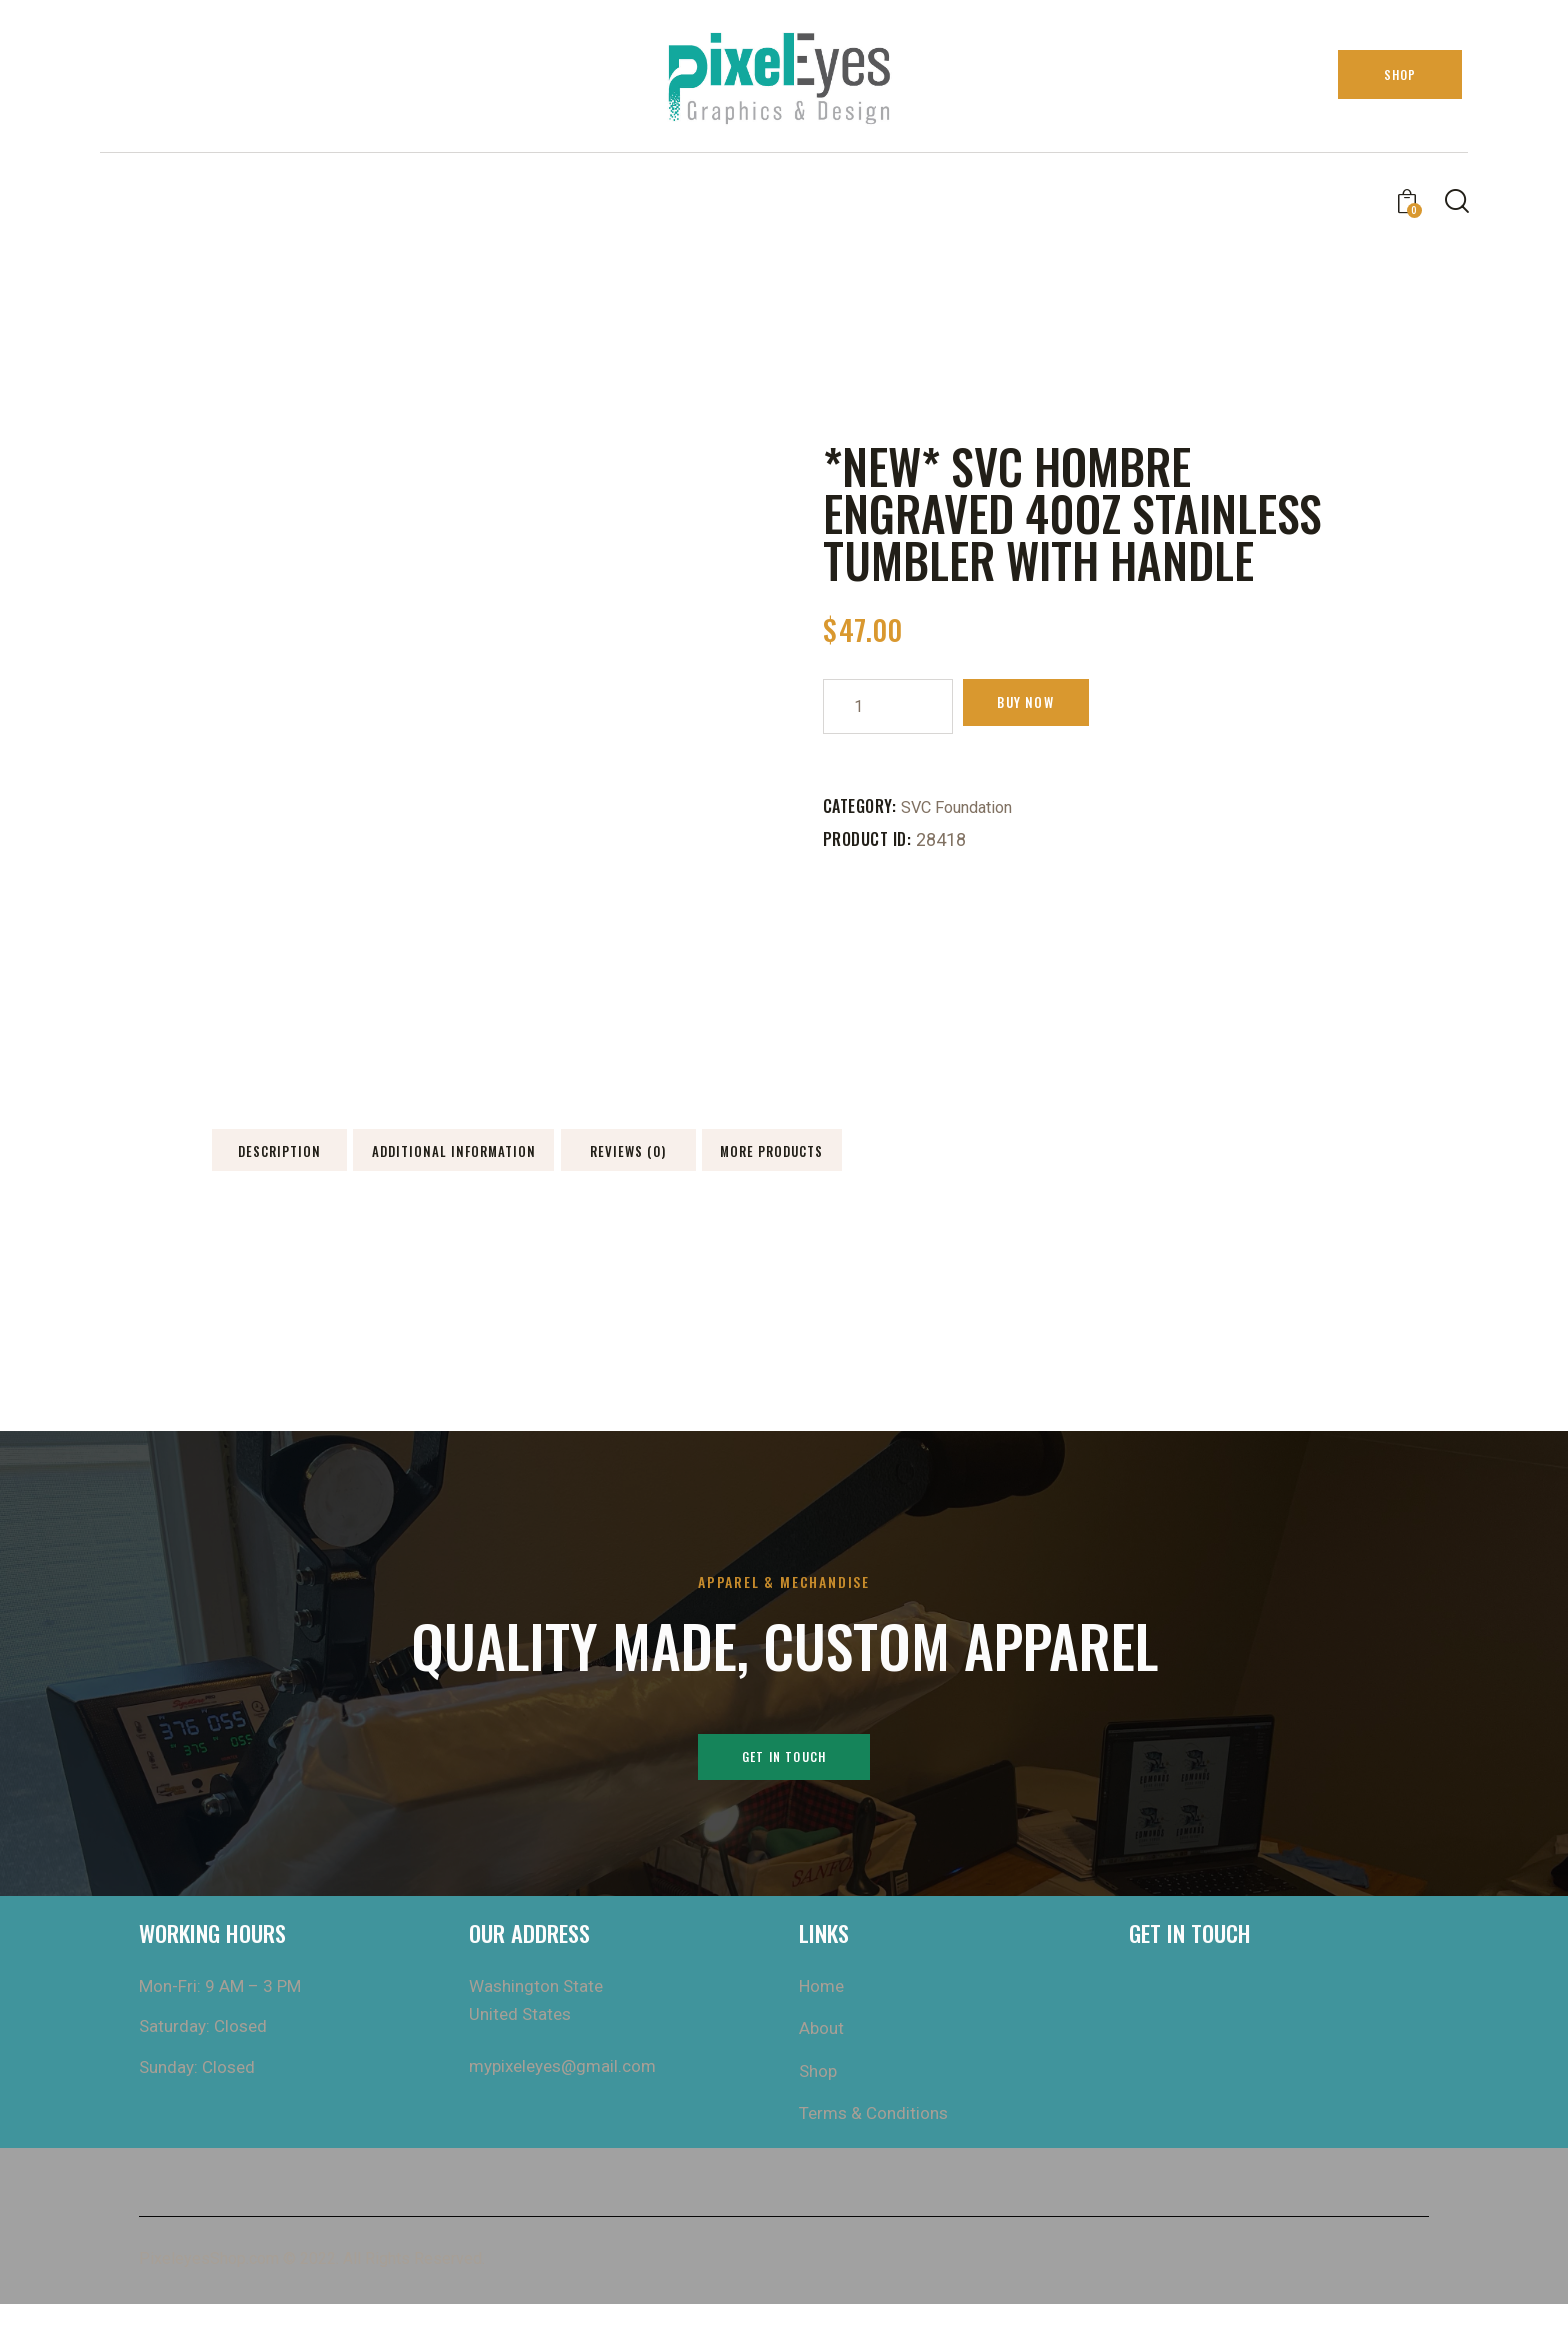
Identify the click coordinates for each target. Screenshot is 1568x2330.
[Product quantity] (888, 706)
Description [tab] (351, 1160)
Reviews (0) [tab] (919, 1160)
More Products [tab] (1203, 1160)
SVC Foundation (964, 806)
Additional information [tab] (635, 1160)
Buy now (1046, 706)
